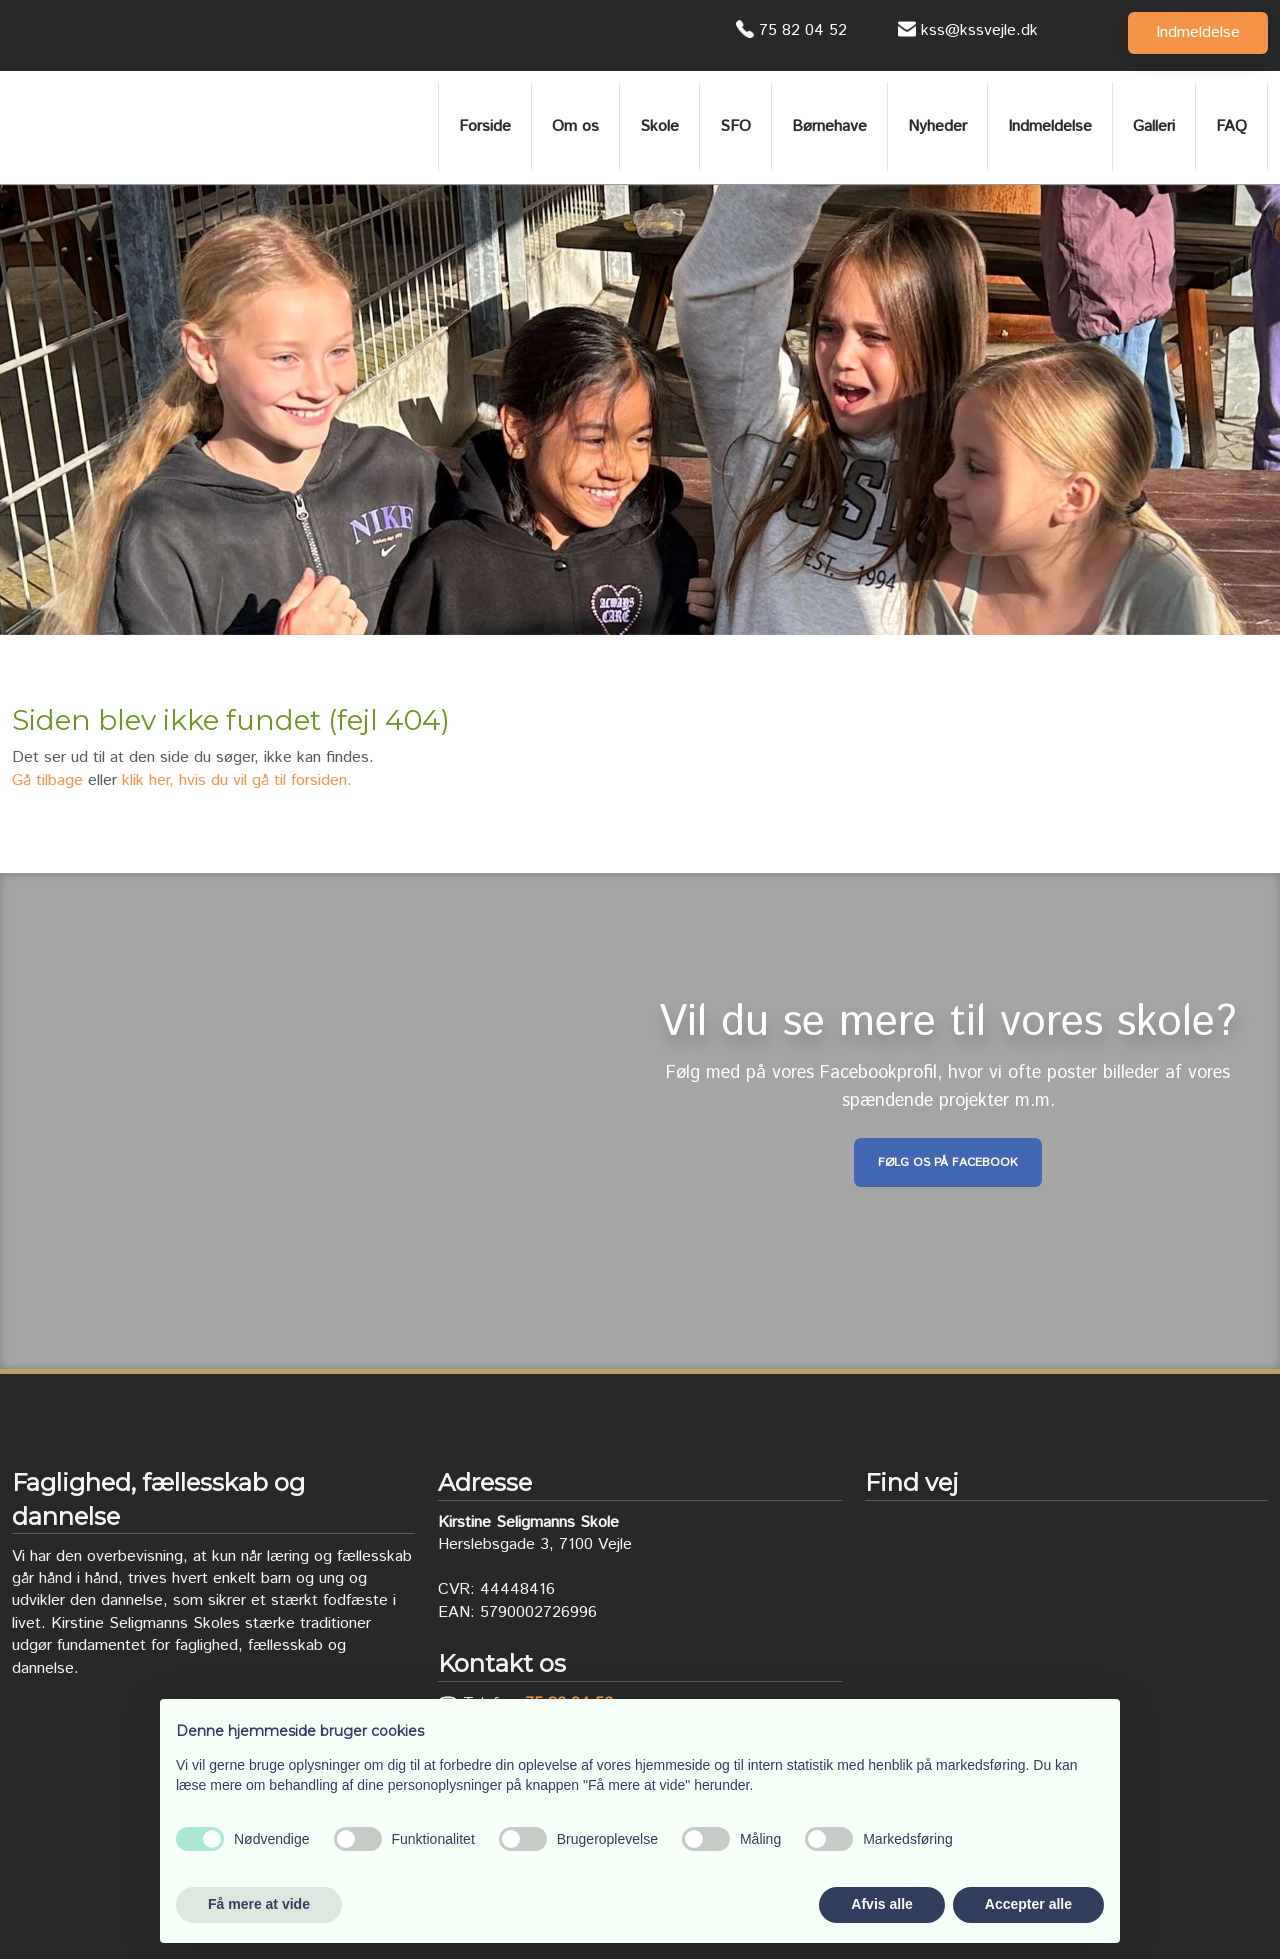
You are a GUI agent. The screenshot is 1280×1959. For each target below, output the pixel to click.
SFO (735, 126)
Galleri (1154, 126)
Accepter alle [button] (1028, 1904)
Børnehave (829, 126)
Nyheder (937, 126)
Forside (485, 126)
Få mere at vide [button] (259, 1904)
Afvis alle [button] (881, 1904)
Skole (659, 126)
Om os (575, 126)
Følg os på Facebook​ (948, 1162)
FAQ (1231, 126)
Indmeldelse (1050, 126)
